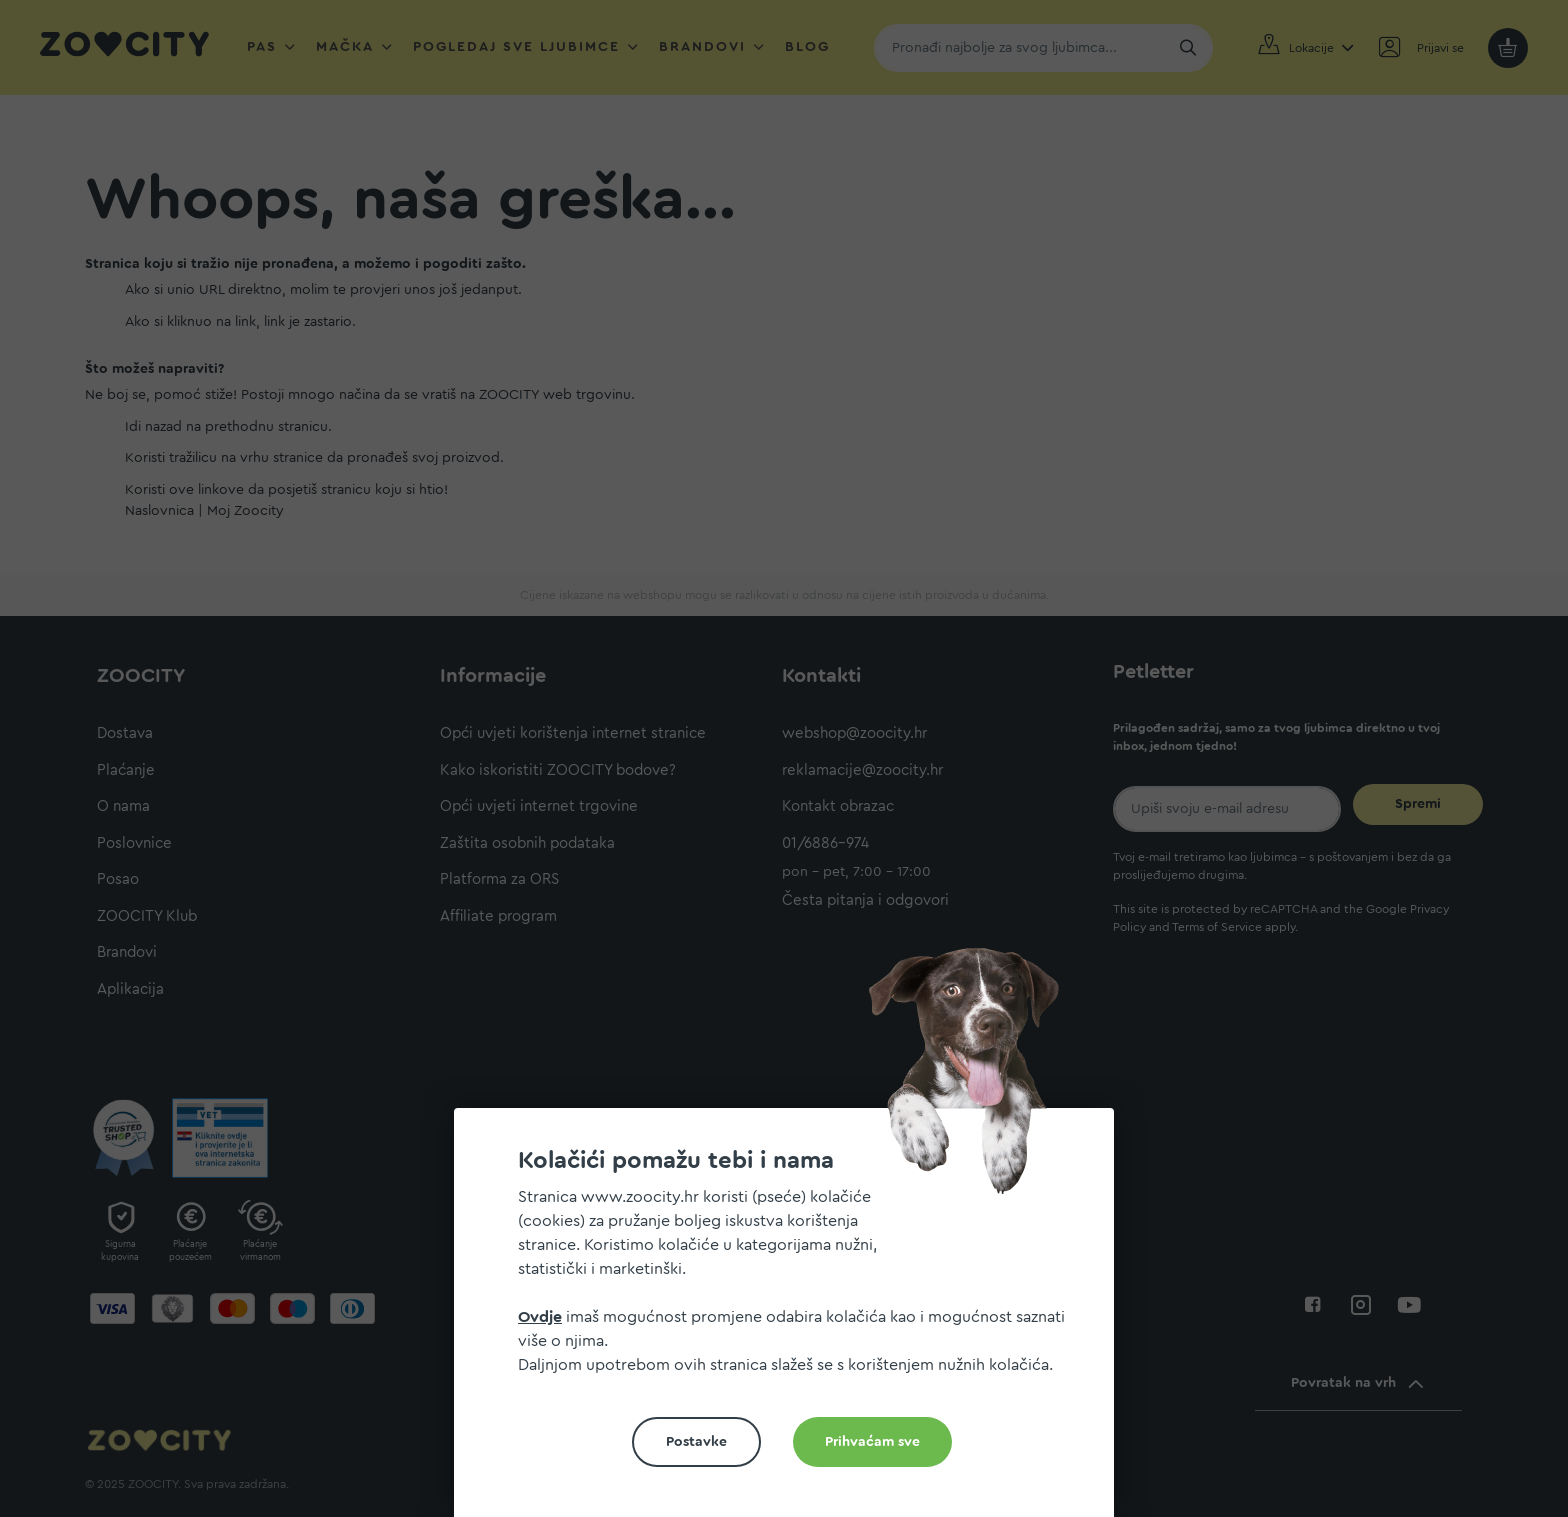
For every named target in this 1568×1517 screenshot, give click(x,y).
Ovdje (540, 1317)
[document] (792, 1320)
